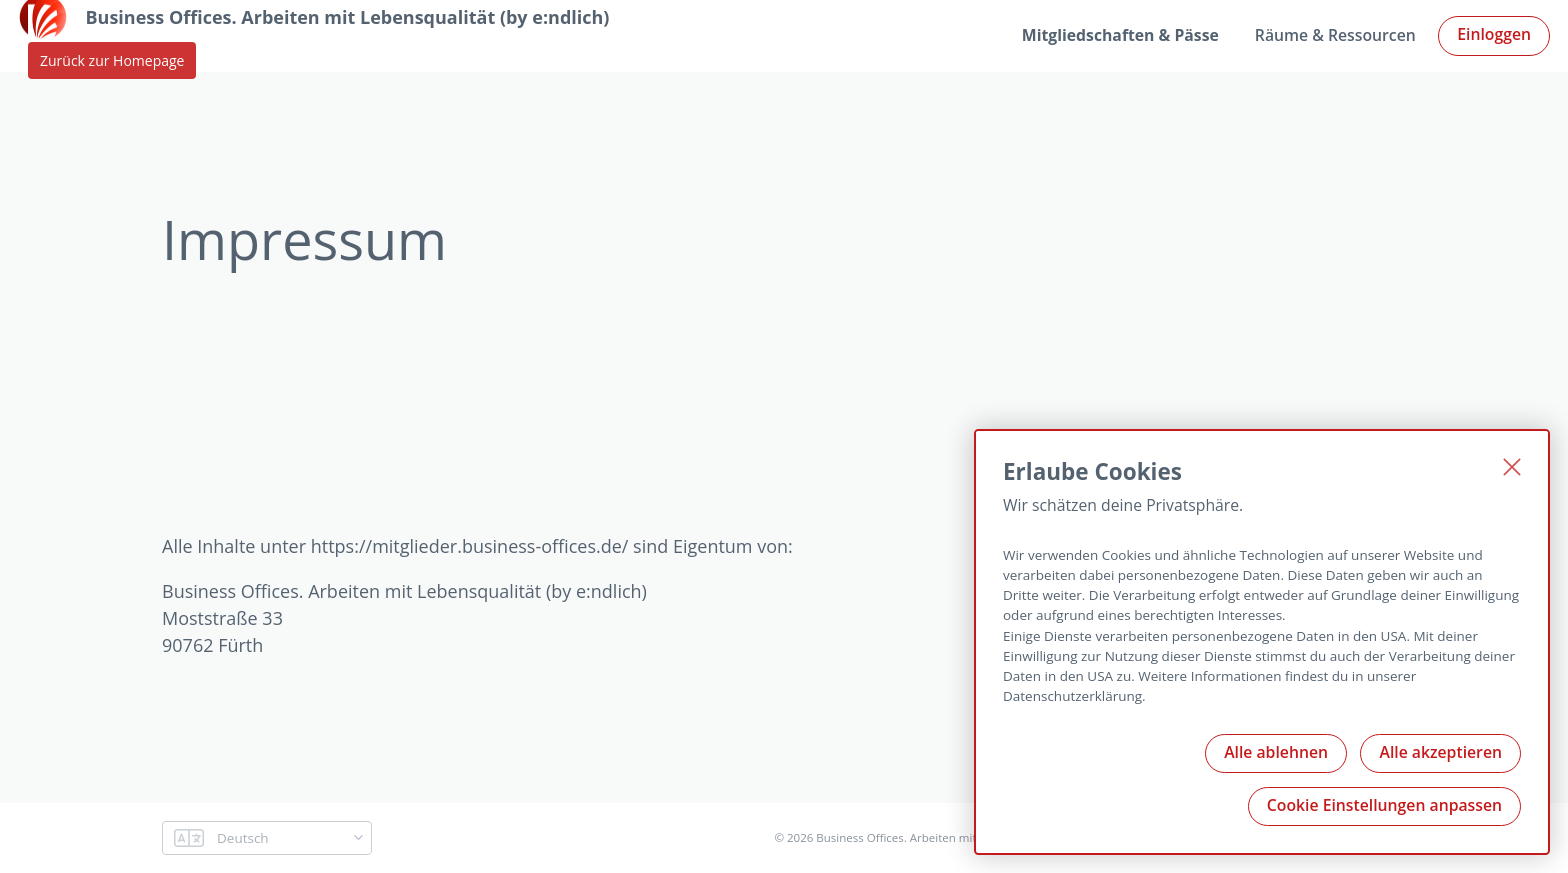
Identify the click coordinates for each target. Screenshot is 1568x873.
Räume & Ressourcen (1335, 35)
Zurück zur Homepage (112, 60)
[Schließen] (1512, 467)
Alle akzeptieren (1440, 752)
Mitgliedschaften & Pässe (1120, 35)
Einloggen (1494, 34)
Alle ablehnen (1276, 752)
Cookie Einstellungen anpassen (1384, 805)
